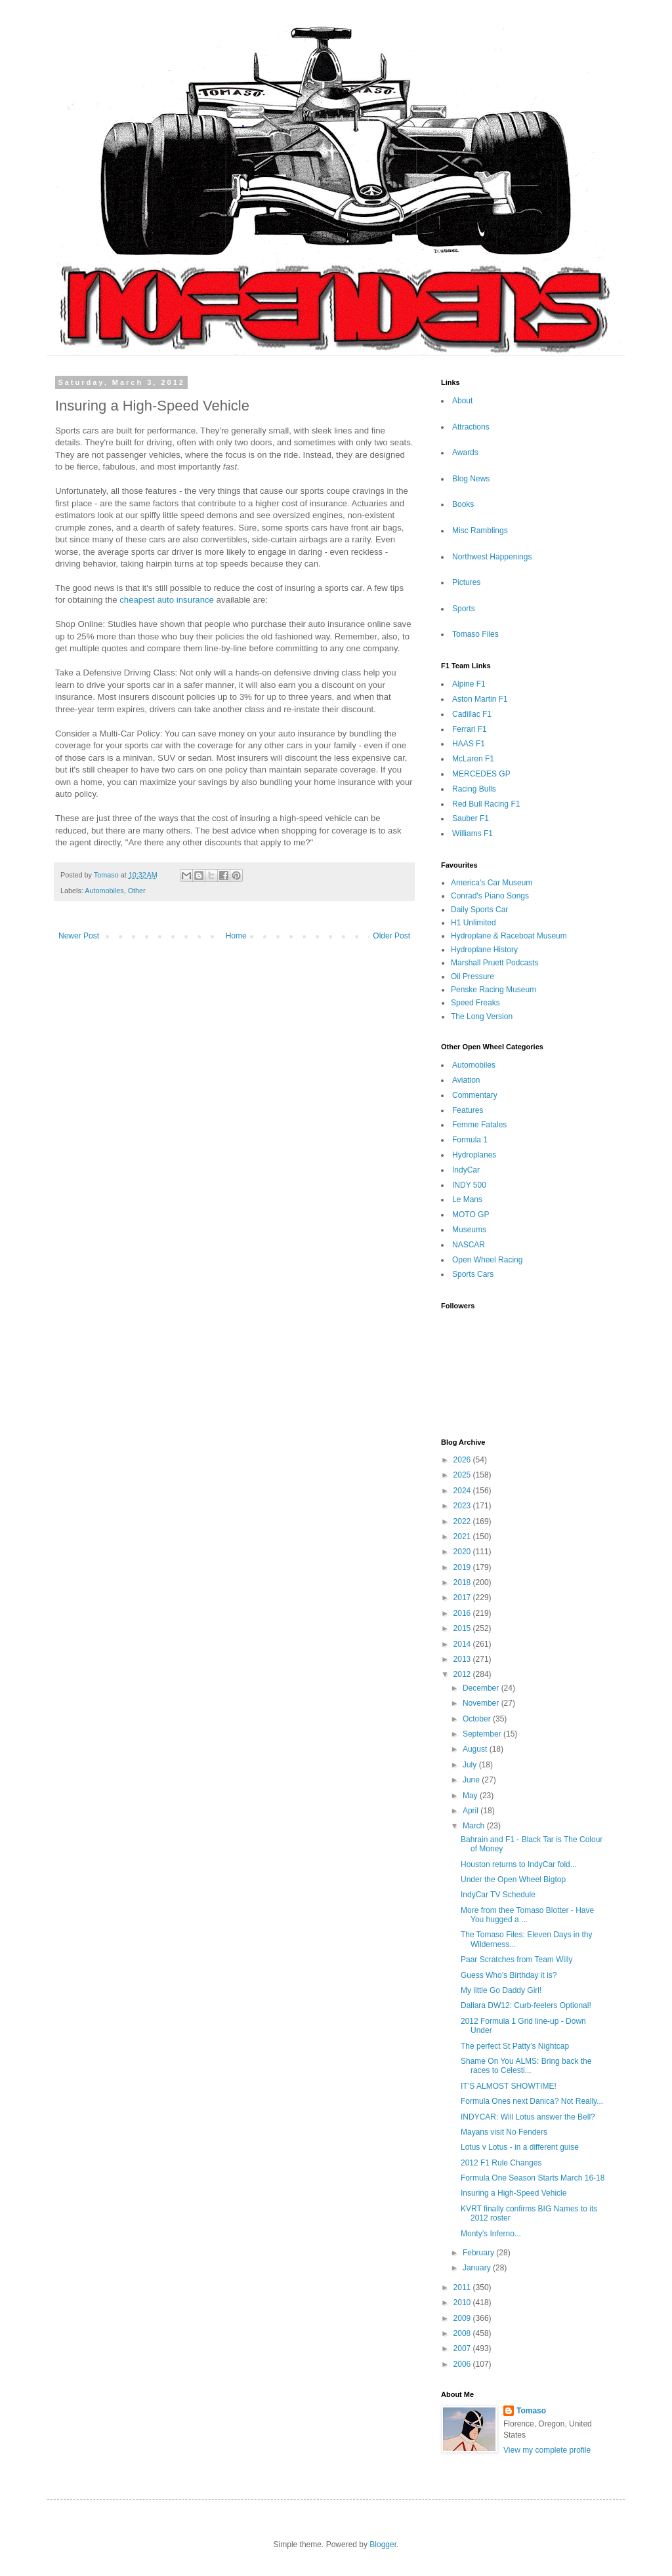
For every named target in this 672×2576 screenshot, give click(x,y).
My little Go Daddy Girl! (501, 1990)
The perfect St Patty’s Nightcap (515, 2046)
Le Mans (467, 1199)
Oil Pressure (472, 976)
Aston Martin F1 (480, 699)
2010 (463, 2302)
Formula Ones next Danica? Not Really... (532, 2101)
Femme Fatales (479, 1124)
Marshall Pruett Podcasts (494, 962)
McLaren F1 (473, 758)
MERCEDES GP (481, 773)
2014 (463, 1644)
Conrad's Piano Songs (490, 895)
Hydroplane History (484, 949)
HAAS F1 (468, 743)
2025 (463, 1474)
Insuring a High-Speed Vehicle (513, 2193)
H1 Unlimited (473, 922)
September (483, 1734)
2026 (463, 1459)
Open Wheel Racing (487, 1259)
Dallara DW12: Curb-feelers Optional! (526, 2005)
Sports (463, 608)
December (482, 1688)
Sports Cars (473, 1274)
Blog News (471, 478)
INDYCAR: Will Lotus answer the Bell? (528, 2117)
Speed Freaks (475, 1002)
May (471, 1795)
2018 (463, 1582)
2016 (463, 1613)
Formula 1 (470, 1139)
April (471, 1810)
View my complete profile (547, 2450)
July (471, 1764)
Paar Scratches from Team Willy (517, 1959)
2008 (463, 2333)
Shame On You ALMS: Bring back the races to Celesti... (526, 2066)
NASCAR (468, 1244)
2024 (463, 1490)
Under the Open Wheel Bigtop (513, 1879)
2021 (463, 1536)
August (476, 1749)
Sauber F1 (470, 818)
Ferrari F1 (469, 729)
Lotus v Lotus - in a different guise (520, 2147)
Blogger (382, 2544)
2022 (463, 1521)
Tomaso (531, 2410)
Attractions (471, 427)
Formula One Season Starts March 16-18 (532, 2178)
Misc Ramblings (480, 530)
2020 (463, 1551)
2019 (463, 1567)
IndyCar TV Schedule (498, 1894)
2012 (463, 1674)
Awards (465, 452)
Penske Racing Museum (493, 989)
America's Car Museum (491, 882)
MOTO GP (470, 1214)
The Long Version (482, 1016)
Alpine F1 (469, 684)
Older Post (391, 935)
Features (467, 1110)
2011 (463, 2287)
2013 (463, 1659)
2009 (463, 2318)
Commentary (474, 1095)
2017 (463, 1597)
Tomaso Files (475, 634)
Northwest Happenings (492, 556)
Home (236, 935)
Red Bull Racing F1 (486, 804)
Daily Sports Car (479, 909)
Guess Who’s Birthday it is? (509, 1975)
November (482, 1703)
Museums (469, 1229)
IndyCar (466, 1170)
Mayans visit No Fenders (504, 2132)
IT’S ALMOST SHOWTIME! (508, 2086)
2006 (463, 2364)
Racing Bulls (474, 789)
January (478, 2267)
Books (463, 504)
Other (137, 891)
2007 (463, 2348)
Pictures (466, 582)
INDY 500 (469, 1185)
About (462, 400)
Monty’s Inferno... (491, 2233)
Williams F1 (472, 833)
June (472, 1779)
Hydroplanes (474, 1154)
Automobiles (104, 891)
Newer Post (78, 935)
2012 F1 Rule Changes (501, 2162)
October (478, 1718)
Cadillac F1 (472, 714)
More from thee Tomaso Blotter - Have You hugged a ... (527, 1915)
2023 (463, 1505)
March (475, 1825)
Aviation (466, 1080)
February (479, 2252)
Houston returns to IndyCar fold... (519, 1864)
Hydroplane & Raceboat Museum (509, 935)
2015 (463, 1628)
